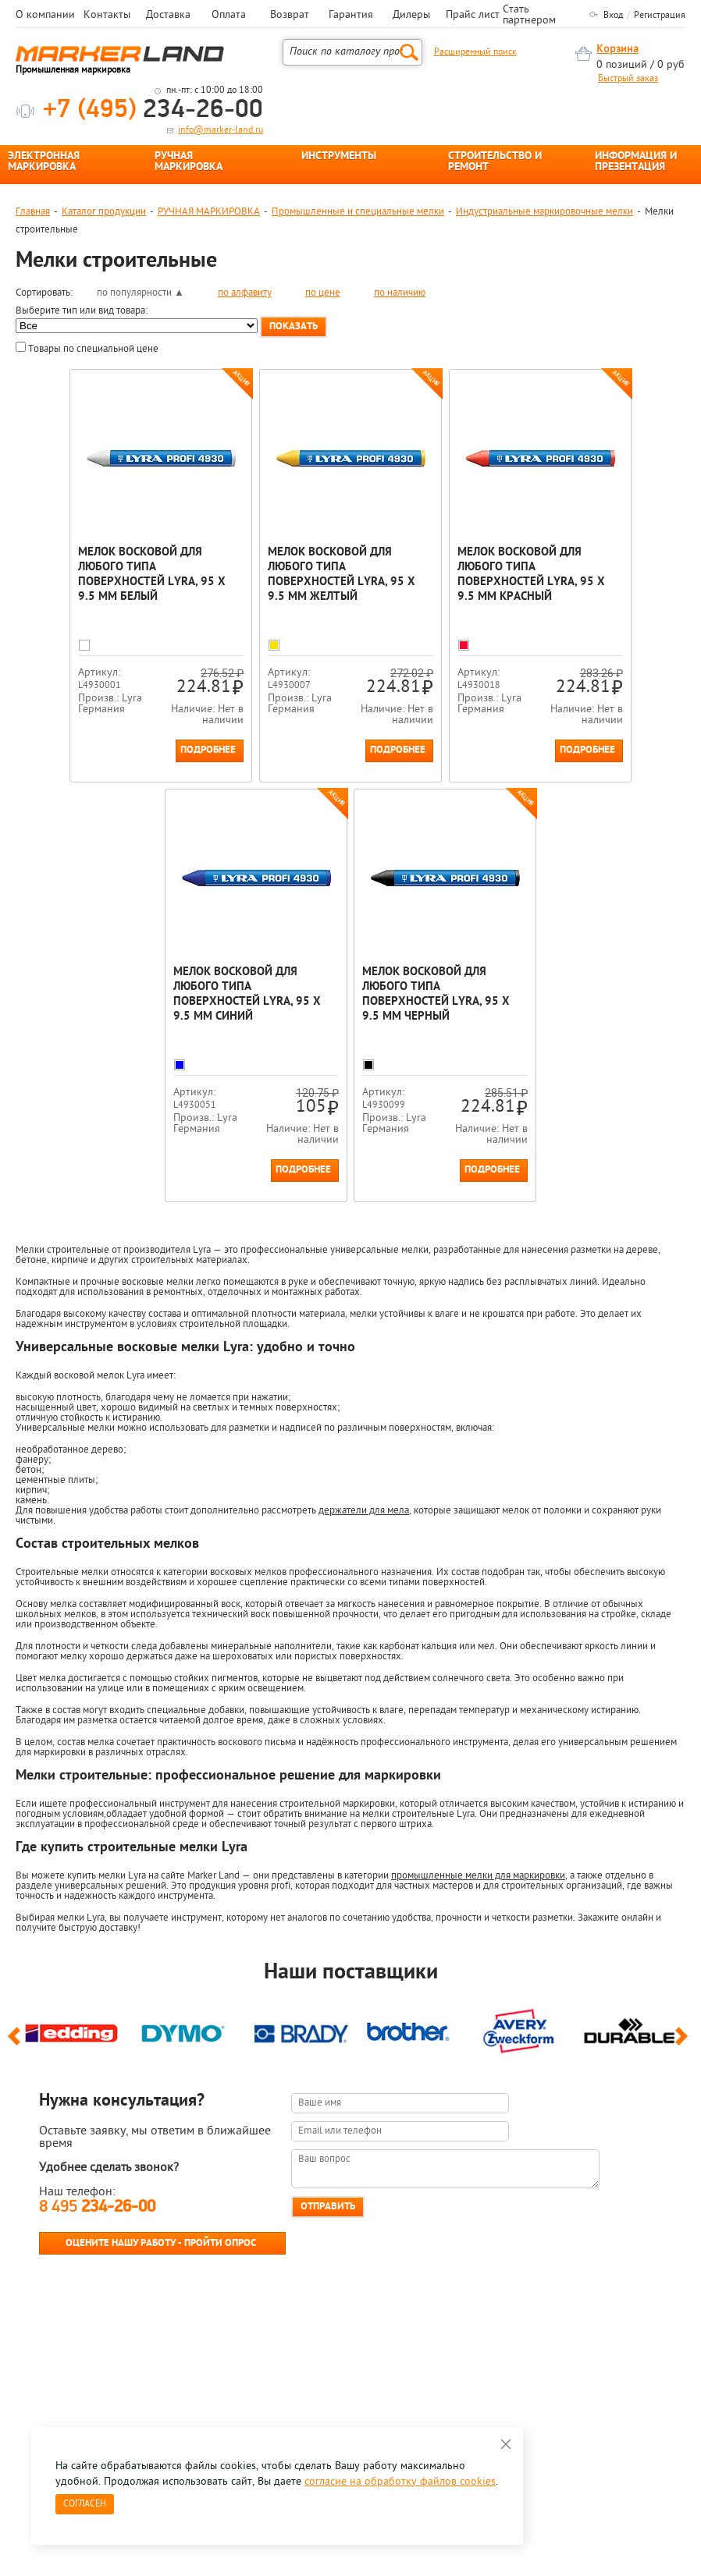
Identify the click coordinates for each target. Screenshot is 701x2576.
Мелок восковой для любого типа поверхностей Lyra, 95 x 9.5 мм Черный (436, 1046)
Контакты (107, 15)
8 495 (97, 2310)
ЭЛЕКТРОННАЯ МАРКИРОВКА (44, 162)
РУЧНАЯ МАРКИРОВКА (188, 162)
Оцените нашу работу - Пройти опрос (161, 2346)
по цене (322, 293)
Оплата (229, 15)
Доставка (168, 15)
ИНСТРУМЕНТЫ (338, 156)
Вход (613, 15)
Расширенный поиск (475, 52)
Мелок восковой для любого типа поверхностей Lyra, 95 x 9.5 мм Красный (526, 575)
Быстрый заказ (628, 78)
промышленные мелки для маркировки (478, 1978)
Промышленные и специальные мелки (358, 211)
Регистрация (659, 15)
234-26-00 (153, 110)
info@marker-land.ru (220, 130)
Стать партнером (529, 16)
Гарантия (351, 15)
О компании (45, 15)
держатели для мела (363, 1613)
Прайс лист (473, 15)
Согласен (84, 2504)
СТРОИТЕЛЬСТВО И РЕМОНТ (495, 162)
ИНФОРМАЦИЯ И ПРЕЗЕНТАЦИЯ (636, 162)
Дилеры (411, 15)
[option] (71, 2133)
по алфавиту (245, 293)
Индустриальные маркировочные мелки (544, 211)
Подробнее (212, 801)
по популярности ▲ (140, 293)
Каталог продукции (104, 211)
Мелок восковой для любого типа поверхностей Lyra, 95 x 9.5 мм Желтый (346, 575)
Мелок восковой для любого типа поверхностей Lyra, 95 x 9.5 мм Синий (256, 1046)
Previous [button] (17, 2146)
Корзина (617, 49)
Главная (33, 211)
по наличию (399, 293)
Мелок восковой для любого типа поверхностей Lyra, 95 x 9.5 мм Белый (166, 575)
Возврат (289, 15)
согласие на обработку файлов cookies (400, 2482)
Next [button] (684, 2146)
